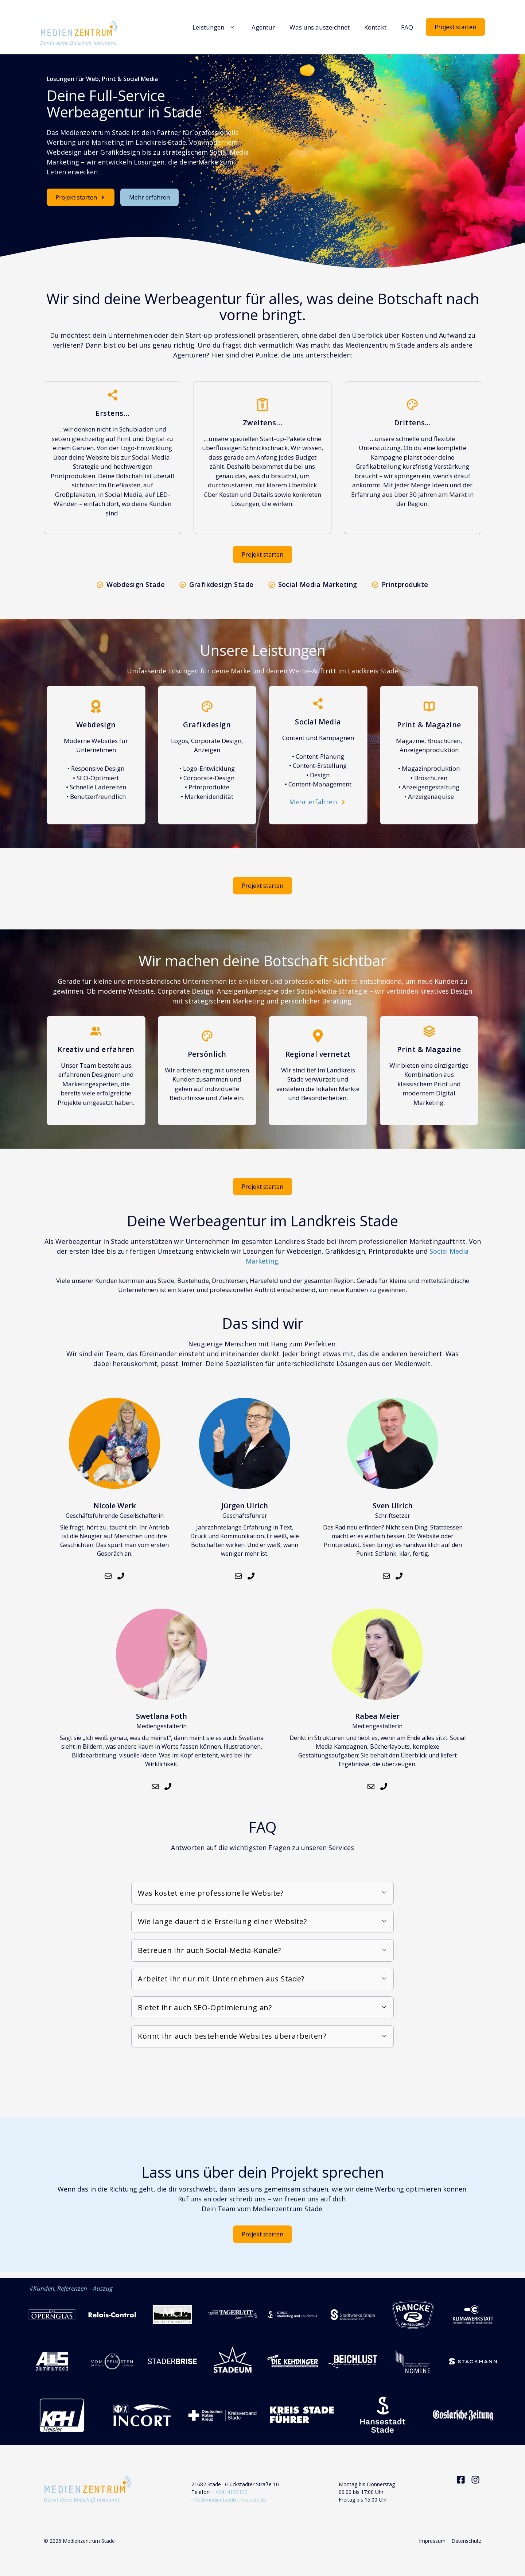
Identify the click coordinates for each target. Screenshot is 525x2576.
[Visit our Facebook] (461, 2480)
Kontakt (375, 27)
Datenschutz (466, 2540)
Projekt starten (455, 27)
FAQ (407, 27)
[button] (262, 1893)
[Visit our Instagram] (475, 2480)
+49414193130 (230, 2491)
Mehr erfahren (149, 197)
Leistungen (214, 27)
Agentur (263, 27)
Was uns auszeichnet (319, 27)
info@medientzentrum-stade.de (228, 2499)
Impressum (432, 2540)
